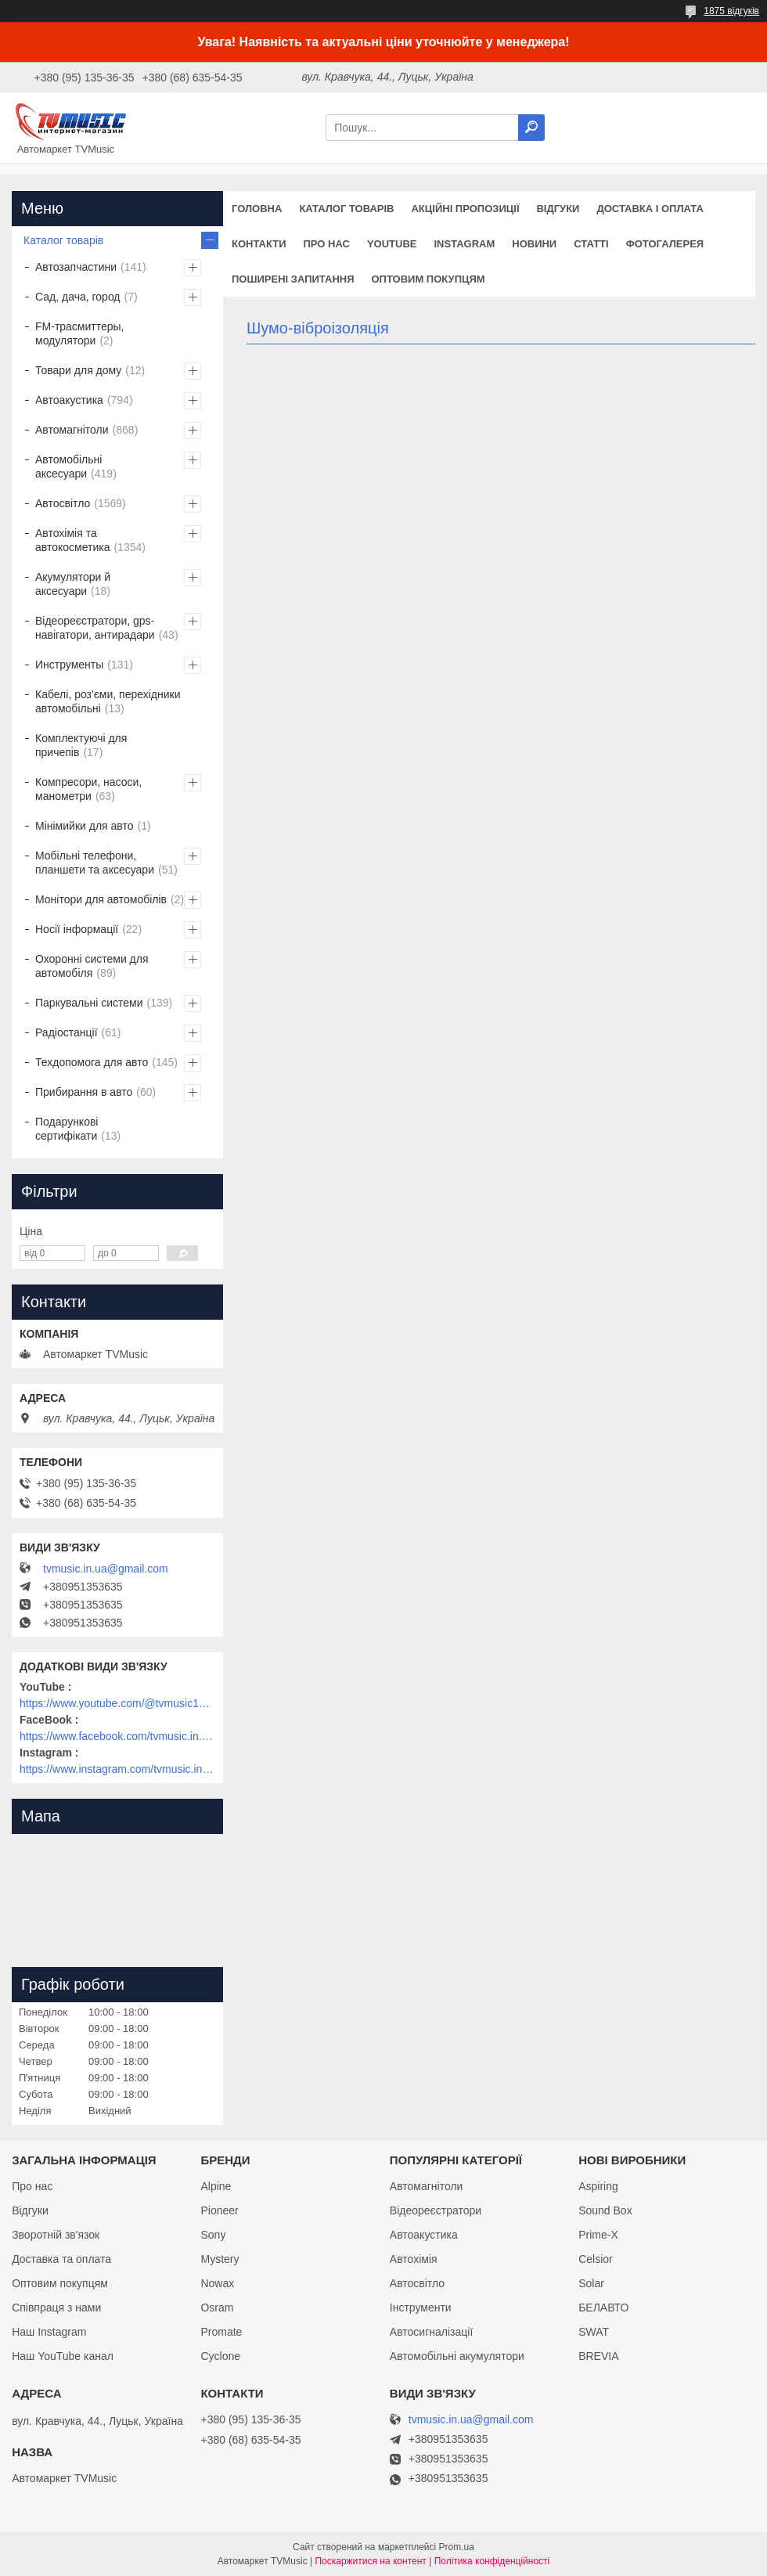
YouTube (392, 244)
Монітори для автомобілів (101, 899)
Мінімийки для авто (84, 826)
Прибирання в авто (83, 1092)
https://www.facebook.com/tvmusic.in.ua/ (117, 1736)
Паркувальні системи (88, 1002)
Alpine (215, 2186)
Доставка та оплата (61, 2259)
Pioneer (219, 2210)
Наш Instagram (49, 2332)
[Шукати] (531, 127)
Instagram (464, 244)
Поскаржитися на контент (370, 2561)
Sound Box (605, 2210)
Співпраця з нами (56, 2307)
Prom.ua (456, 2547)
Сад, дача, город (78, 296)
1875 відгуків (731, 10)
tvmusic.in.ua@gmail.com (105, 1568)
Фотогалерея (665, 244)
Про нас (327, 244)
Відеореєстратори (435, 2210)
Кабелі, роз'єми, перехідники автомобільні (107, 701)
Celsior (595, 2259)
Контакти (259, 244)
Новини (534, 244)
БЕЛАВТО (603, 2307)
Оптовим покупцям (428, 279)
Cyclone (220, 2356)
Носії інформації (76, 929)
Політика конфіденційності (492, 2561)
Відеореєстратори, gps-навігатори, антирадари (95, 627)
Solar (591, 2283)
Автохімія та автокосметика (72, 540)
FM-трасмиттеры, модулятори (79, 333)
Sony (212, 2234)
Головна (257, 208)
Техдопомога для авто (91, 1062)
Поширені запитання (293, 279)
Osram (216, 2307)
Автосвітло (62, 503)
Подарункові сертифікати (66, 1128)
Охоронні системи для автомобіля (92, 966)
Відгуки (557, 208)
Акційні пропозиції (465, 208)
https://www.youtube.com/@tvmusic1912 (117, 1703)
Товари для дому (78, 370)
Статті (591, 244)
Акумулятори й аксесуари (72, 584)
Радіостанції (66, 1032)
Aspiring (598, 2186)
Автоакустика (69, 400)
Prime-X (598, 2234)
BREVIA (598, 2356)
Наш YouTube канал (62, 2356)
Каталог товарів (346, 208)
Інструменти (421, 2307)
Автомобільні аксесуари (68, 466)
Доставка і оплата (649, 208)
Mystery (219, 2259)
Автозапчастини (76, 267)
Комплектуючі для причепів (81, 745)
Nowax (217, 2283)
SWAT (593, 2332)
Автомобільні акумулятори (457, 2356)
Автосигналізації (431, 2332)
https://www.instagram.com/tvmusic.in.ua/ (117, 1769)
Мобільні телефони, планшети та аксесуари (94, 862)
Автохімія (414, 2259)
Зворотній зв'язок (55, 2234)
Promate (221, 2332)
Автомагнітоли (72, 429)
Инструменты (69, 664)
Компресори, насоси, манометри (88, 789)
